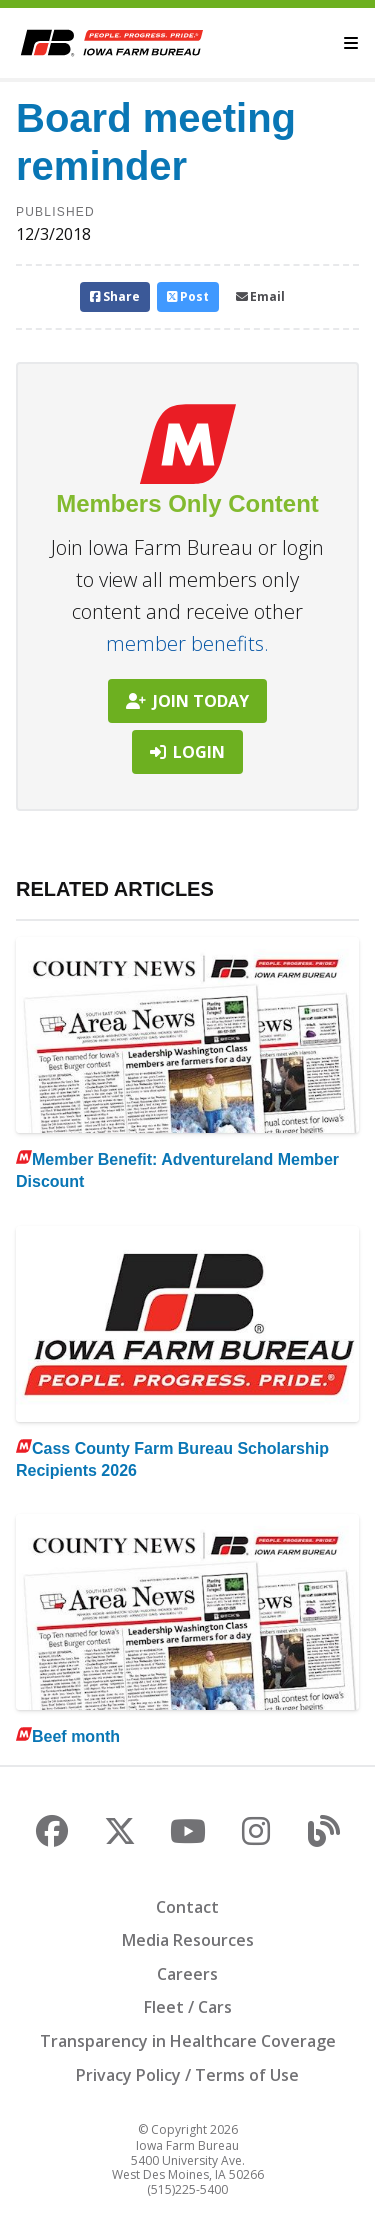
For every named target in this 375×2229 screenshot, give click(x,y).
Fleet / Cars (188, 2007)
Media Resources (188, 1940)
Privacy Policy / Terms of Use (187, 2075)
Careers (187, 1974)
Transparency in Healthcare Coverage (188, 2041)
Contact (187, 1907)
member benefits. (187, 643)
